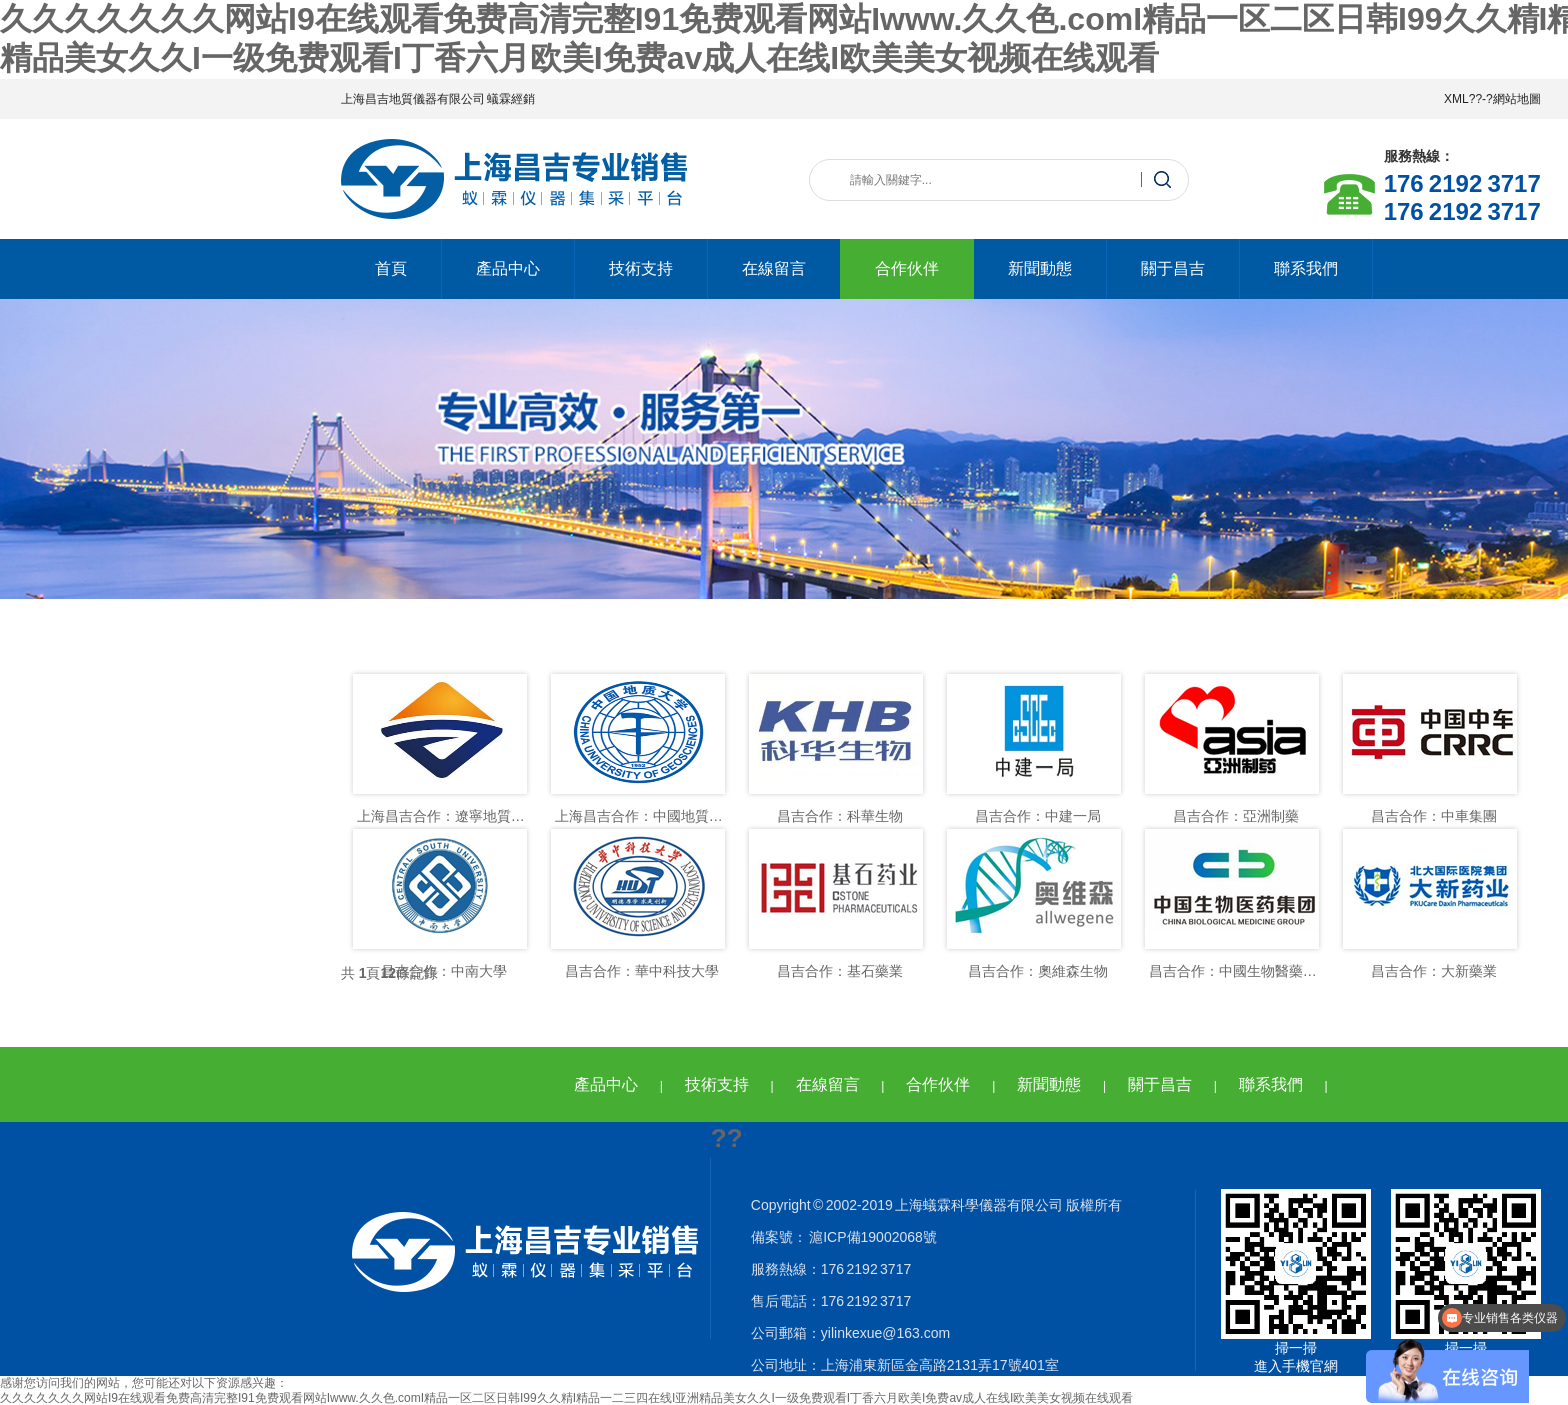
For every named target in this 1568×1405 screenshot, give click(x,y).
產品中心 (508, 268)
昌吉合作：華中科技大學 (642, 971)
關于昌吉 (1173, 268)
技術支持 (641, 268)
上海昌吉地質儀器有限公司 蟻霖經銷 (438, 99)
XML (1456, 99)
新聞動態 (1040, 268)
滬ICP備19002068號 (872, 1237)
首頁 (391, 268)
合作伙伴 (907, 268)
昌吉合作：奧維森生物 (1038, 971)
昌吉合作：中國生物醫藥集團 (1240, 971)
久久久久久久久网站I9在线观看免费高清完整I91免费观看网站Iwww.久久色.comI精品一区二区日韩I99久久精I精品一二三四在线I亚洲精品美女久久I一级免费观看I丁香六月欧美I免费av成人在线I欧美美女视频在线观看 (566, 1398)
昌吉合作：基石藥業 (840, 971)
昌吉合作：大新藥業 (1434, 971)
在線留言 (774, 268)
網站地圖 (1517, 99)
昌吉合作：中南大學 (444, 971)
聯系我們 (1306, 268)
